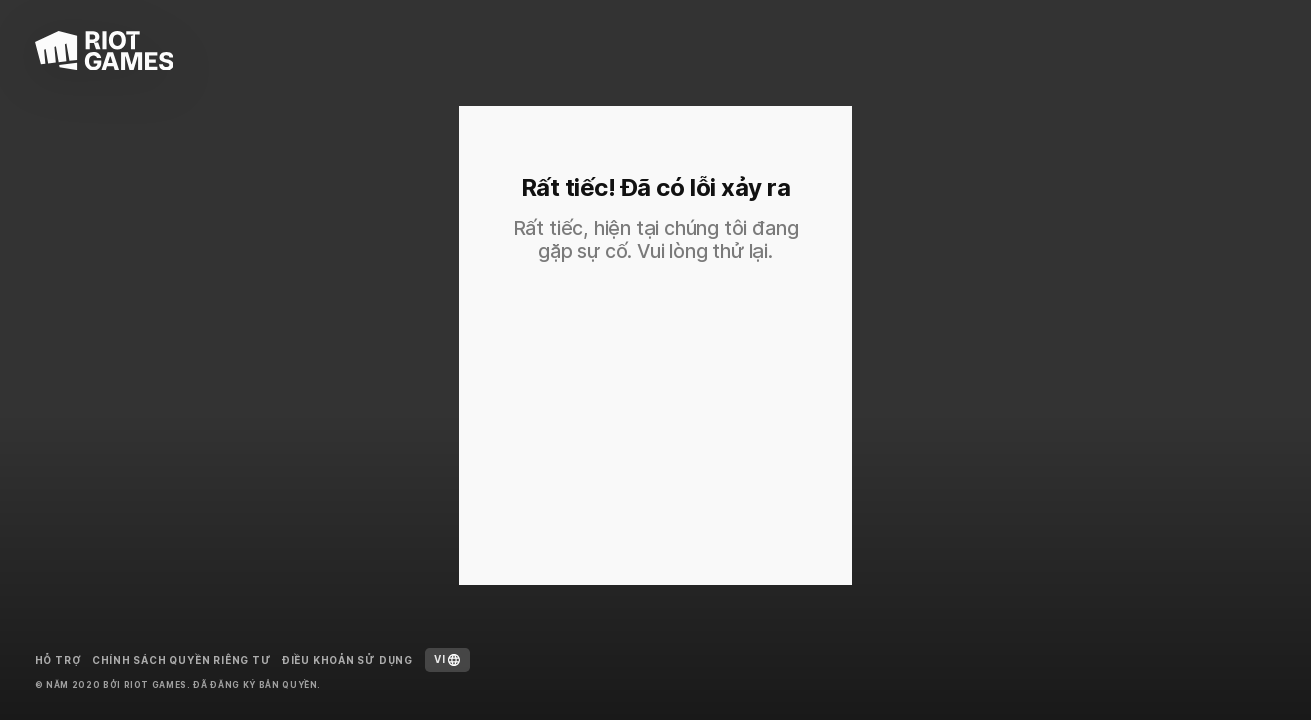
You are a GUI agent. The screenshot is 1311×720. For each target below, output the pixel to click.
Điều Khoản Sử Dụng (347, 660)
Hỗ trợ (58, 660)
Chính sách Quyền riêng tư (182, 660)
